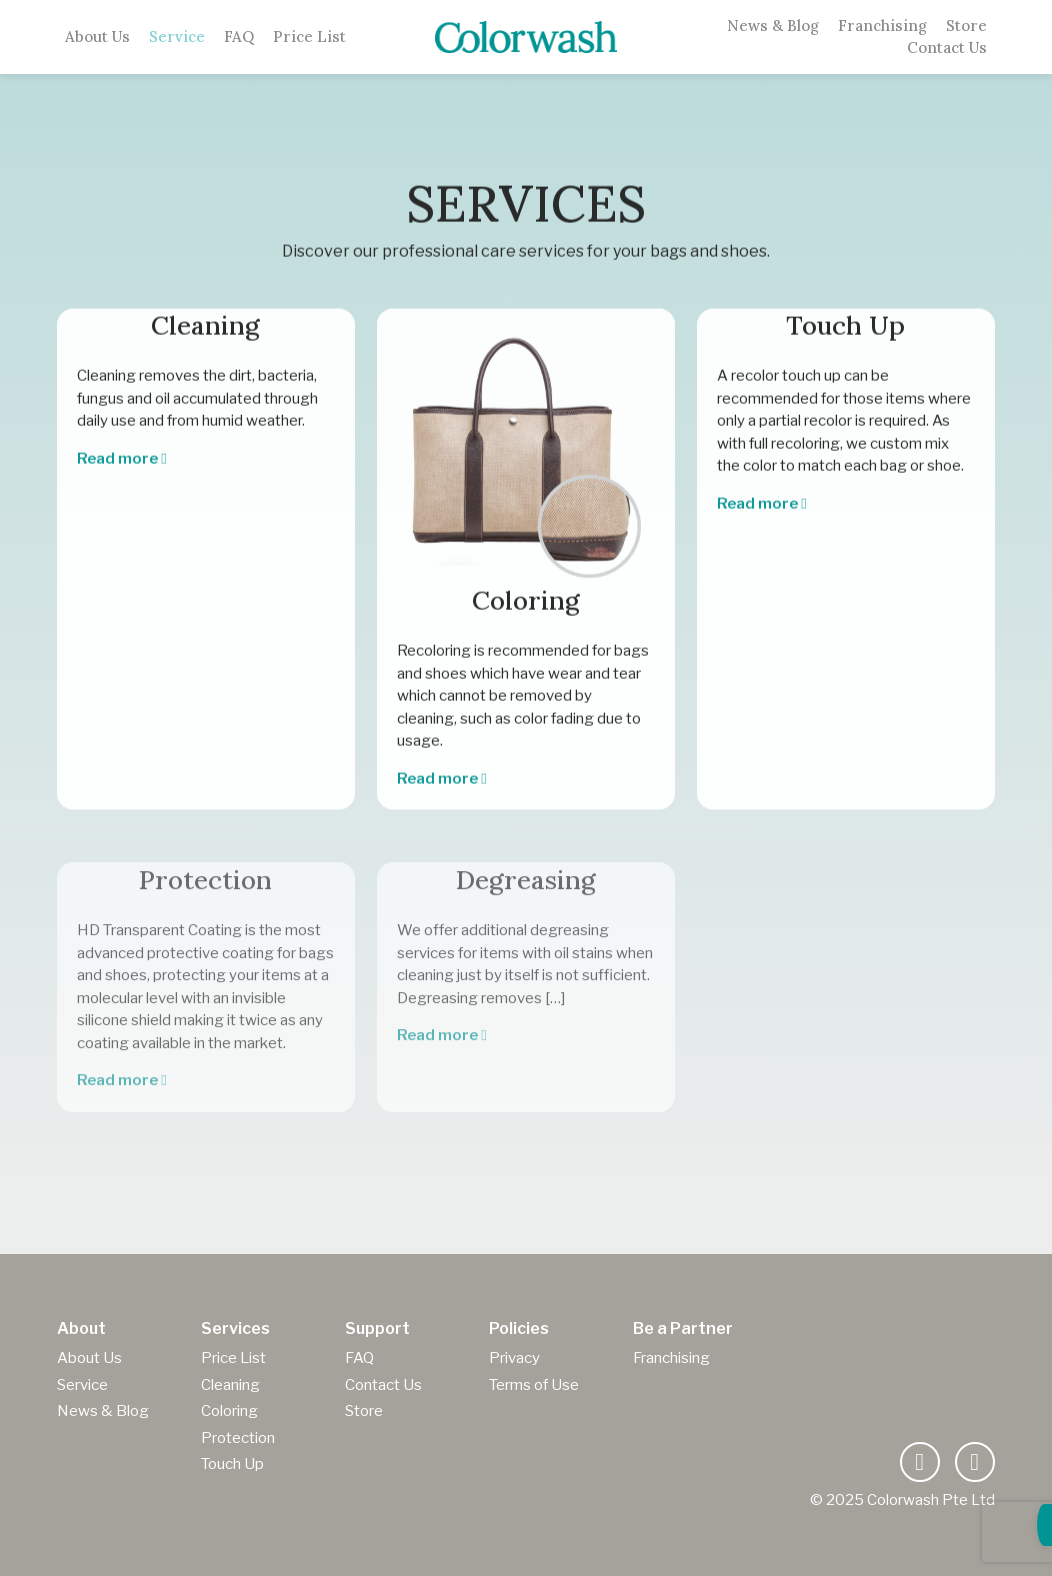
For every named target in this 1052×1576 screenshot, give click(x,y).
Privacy (514, 1358)
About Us (97, 37)
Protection (238, 1438)
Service (177, 37)
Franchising (882, 26)
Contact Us (947, 48)
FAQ (239, 37)
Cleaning (230, 1385)
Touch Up (232, 1464)
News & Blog (773, 26)
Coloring (229, 1411)
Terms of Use (534, 1385)
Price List (309, 37)
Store (966, 26)
